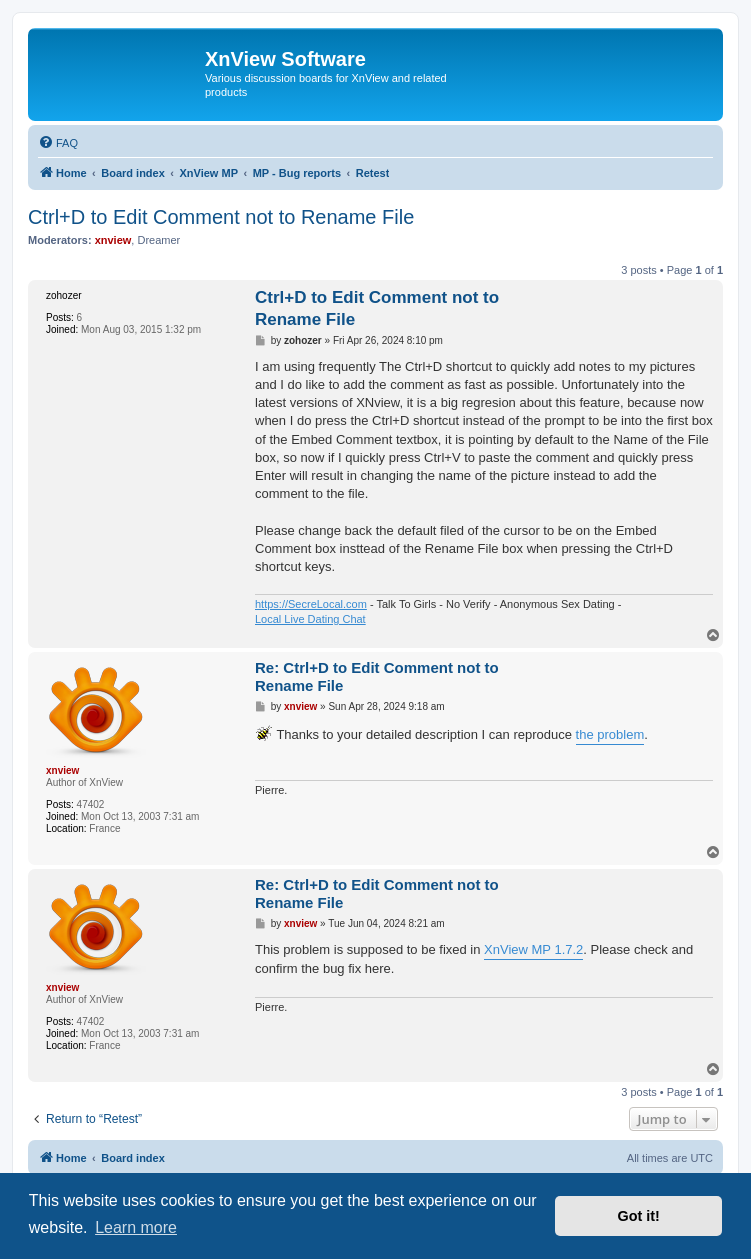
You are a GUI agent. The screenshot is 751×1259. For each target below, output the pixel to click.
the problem (610, 734)
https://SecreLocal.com (311, 604)
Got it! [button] (639, 1216)
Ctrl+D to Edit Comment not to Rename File (221, 217)
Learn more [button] (136, 1227)
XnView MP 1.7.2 (533, 949)
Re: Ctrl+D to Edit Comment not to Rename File (377, 677)
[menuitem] (58, 143)
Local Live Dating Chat (310, 619)
